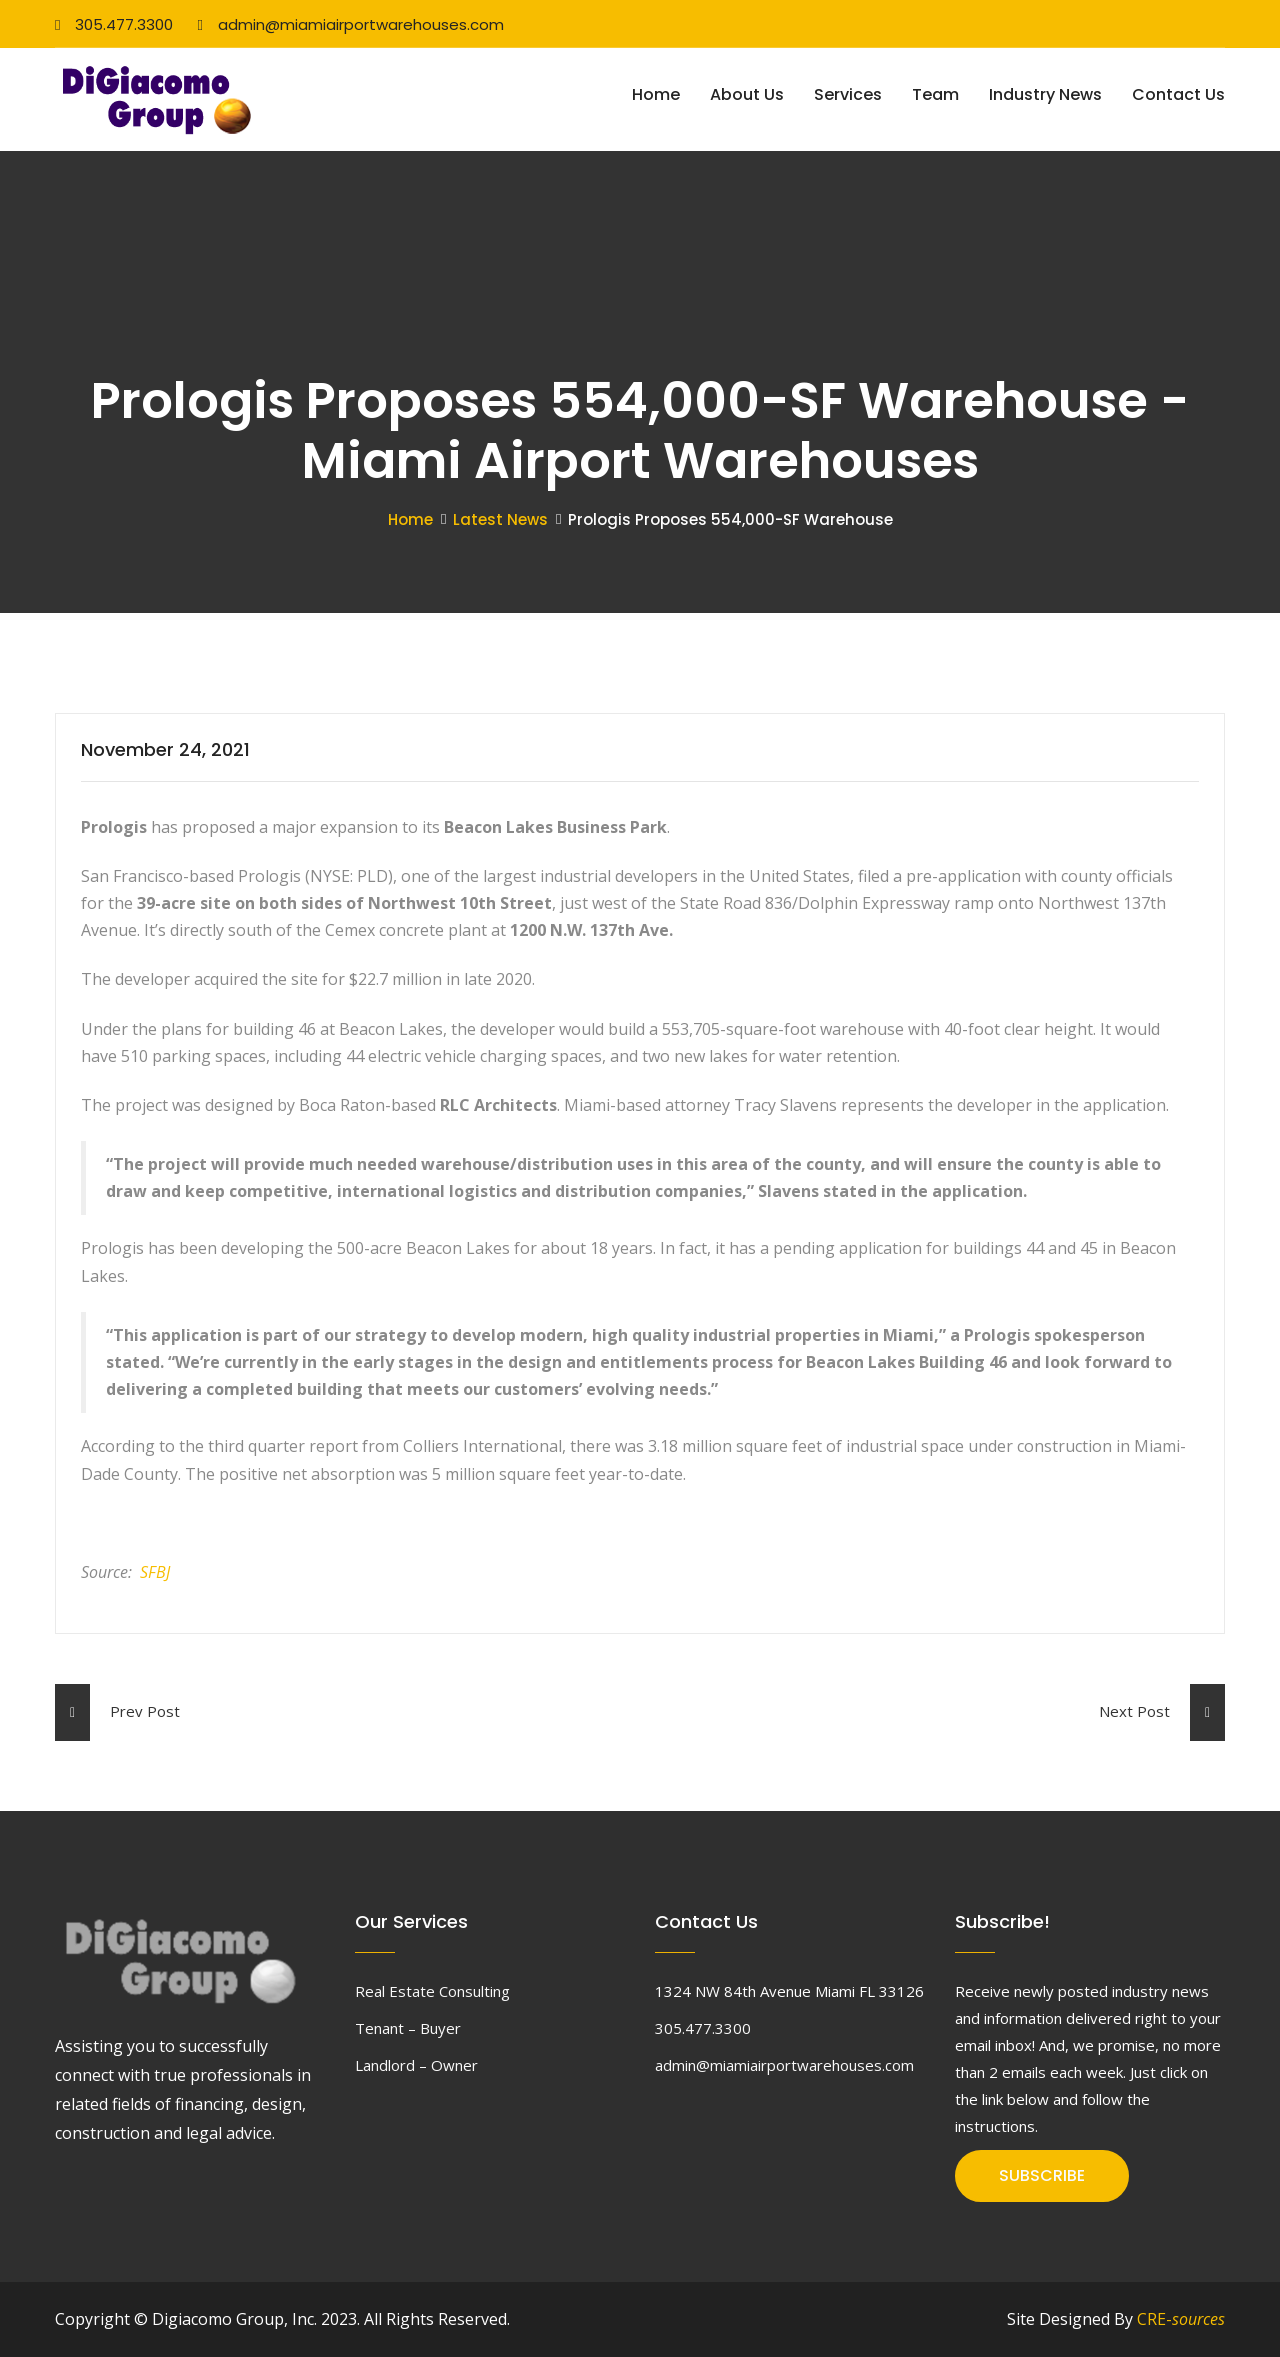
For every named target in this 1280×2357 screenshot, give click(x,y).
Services (848, 94)
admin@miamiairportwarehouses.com (350, 24)
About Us (747, 94)
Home (656, 94)
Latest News (500, 519)
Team (935, 94)
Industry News (1045, 94)
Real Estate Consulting (432, 1991)
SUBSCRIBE (1042, 2175)
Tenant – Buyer (408, 2028)
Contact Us (1178, 94)
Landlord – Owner (416, 2065)
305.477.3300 (114, 24)
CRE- (1181, 2319)
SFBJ (155, 1572)
